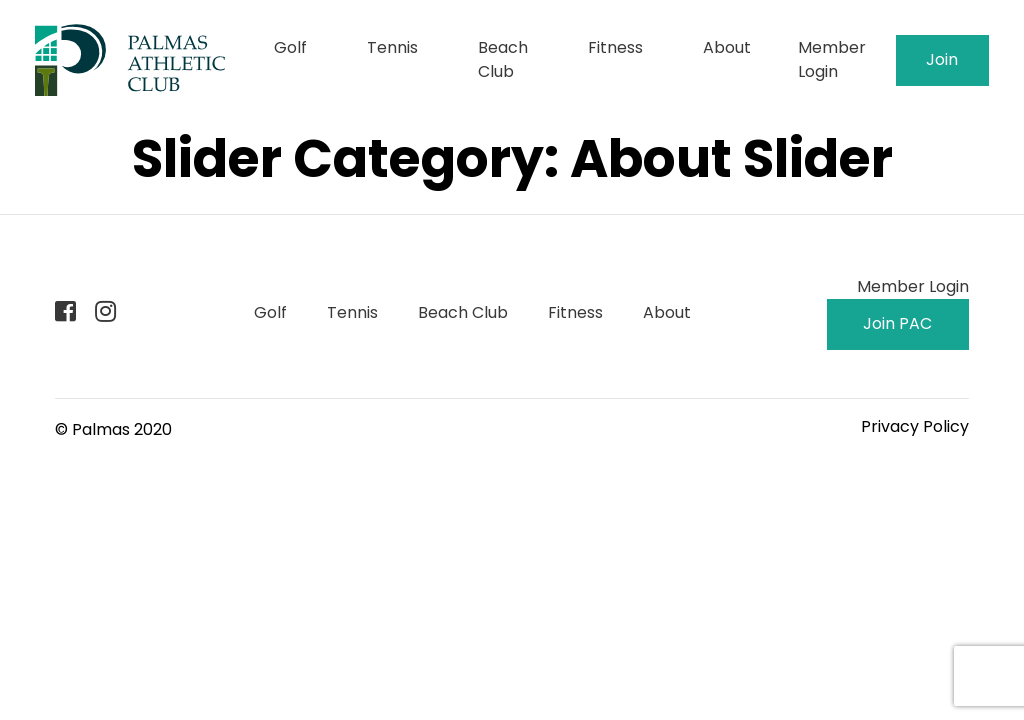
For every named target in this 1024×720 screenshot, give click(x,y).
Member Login (832, 59)
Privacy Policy (915, 426)
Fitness (615, 47)
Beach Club (503, 59)
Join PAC (942, 67)
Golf (290, 47)
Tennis (392, 47)
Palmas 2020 (122, 429)
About (727, 47)
